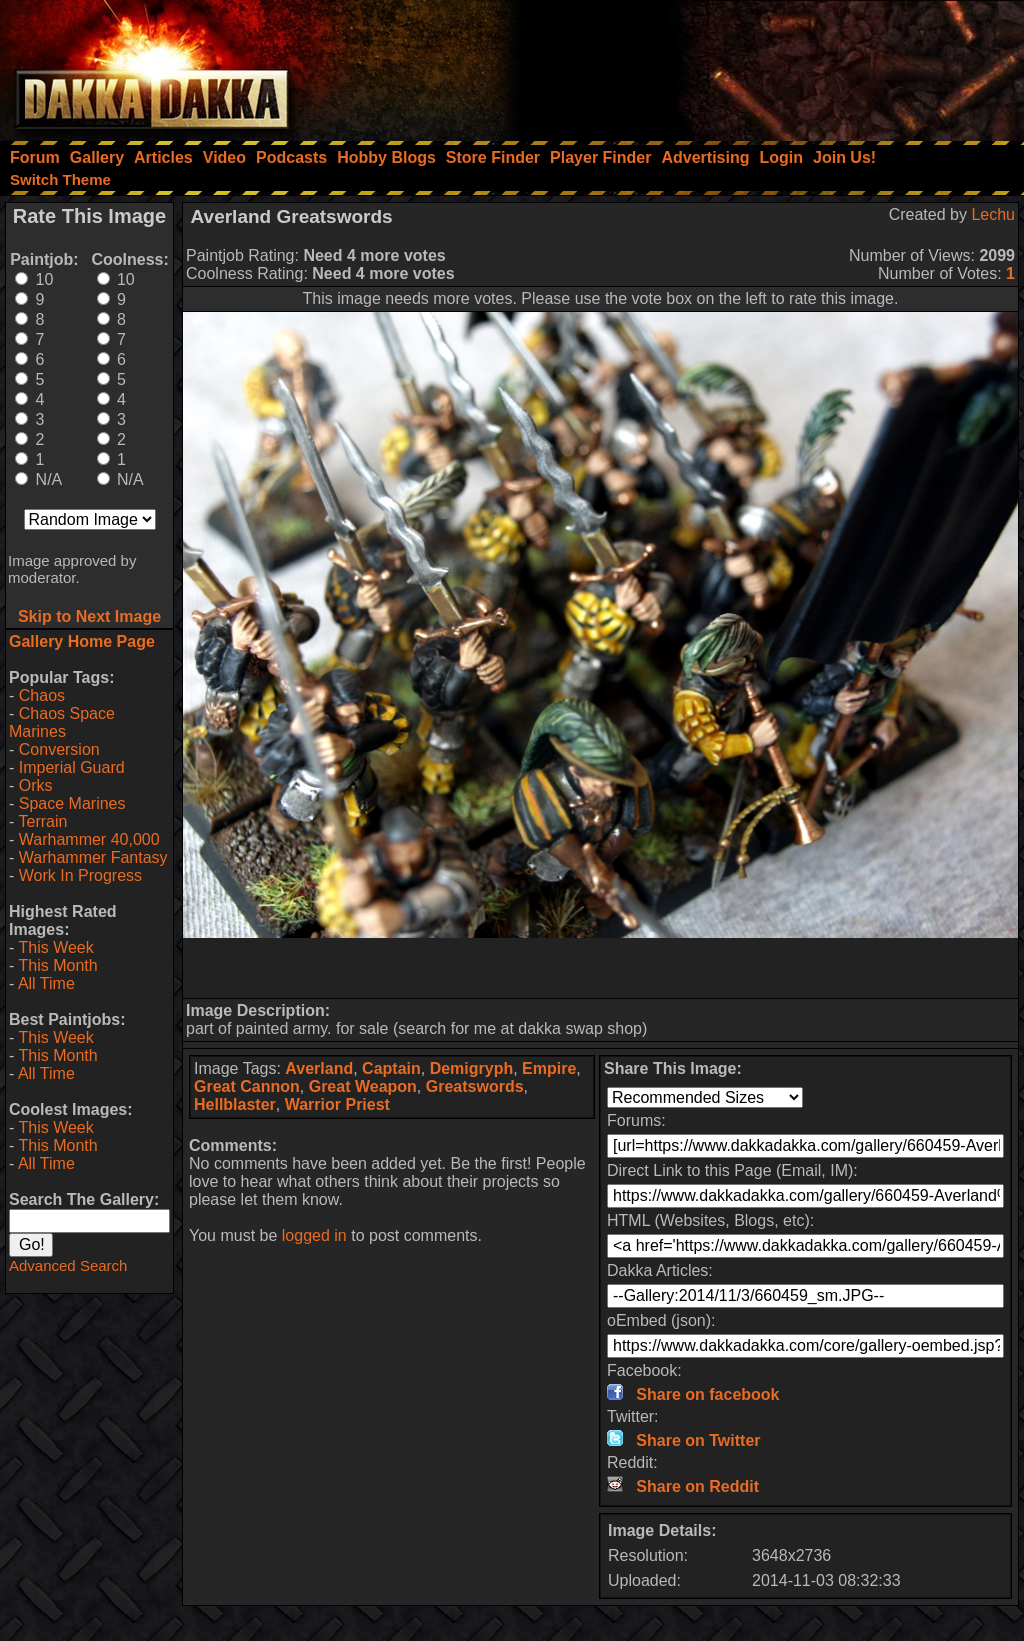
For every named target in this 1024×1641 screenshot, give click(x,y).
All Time (46, 983)
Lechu (993, 214)
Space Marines (72, 803)
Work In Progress (80, 875)
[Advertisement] (755, 65)
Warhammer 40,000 (89, 839)
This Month (57, 965)
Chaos (42, 695)
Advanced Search (68, 1265)
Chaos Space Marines (62, 722)
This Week (55, 947)
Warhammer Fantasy (93, 857)
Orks (36, 785)
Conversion (59, 749)
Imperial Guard (72, 767)
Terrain (42, 821)
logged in (314, 1235)
